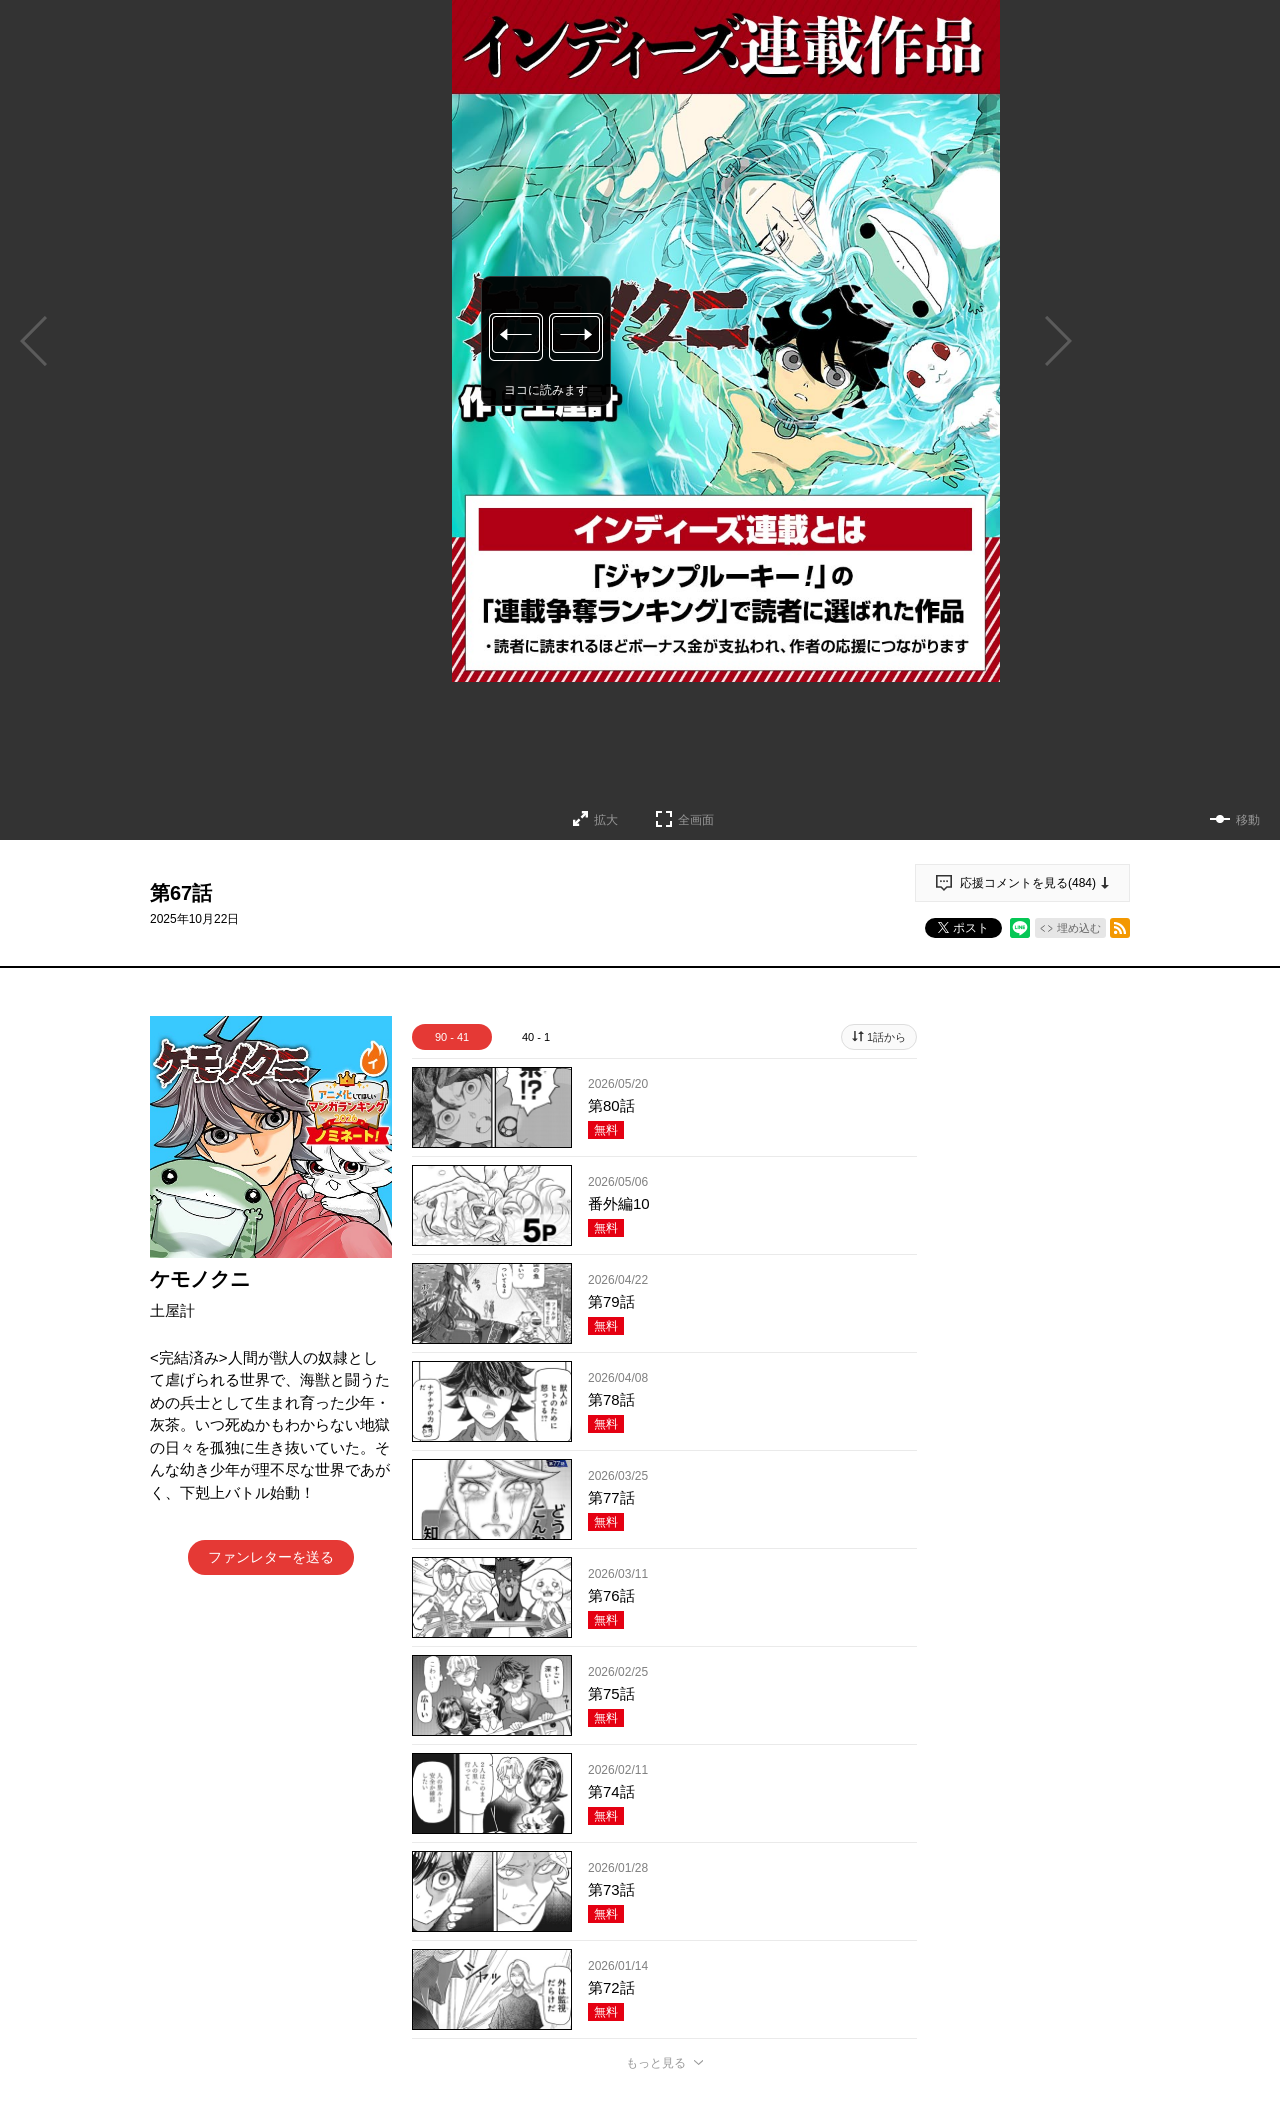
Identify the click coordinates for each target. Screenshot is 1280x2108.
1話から (886, 1037)
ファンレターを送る (271, 1557)
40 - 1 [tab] (536, 1037)
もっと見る (656, 2063)
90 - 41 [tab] (452, 1037)
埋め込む (1079, 928)
